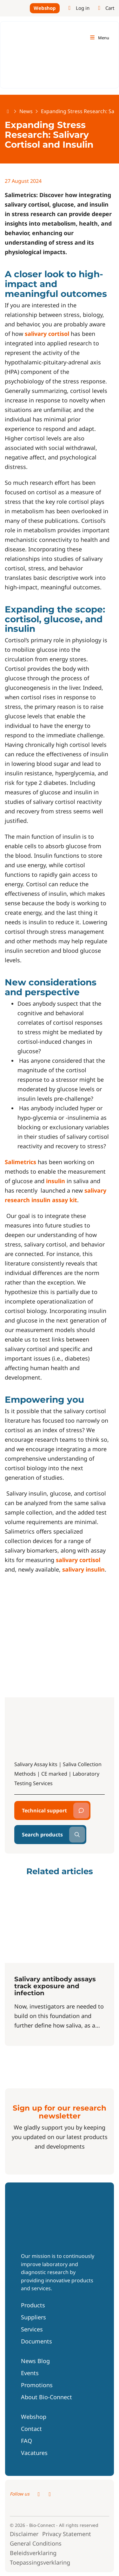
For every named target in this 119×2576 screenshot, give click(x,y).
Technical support (44, 1810)
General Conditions (36, 2543)
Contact (31, 2428)
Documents (36, 2341)
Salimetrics (20, 1162)
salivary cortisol (48, 333)
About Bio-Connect (46, 2397)
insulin (55, 1181)
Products (33, 2305)
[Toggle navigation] (99, 38)
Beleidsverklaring (33, 2553)
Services (32, 2329)
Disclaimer (24, 2534)
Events (30, 2373)
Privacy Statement (66, 2534)
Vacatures (34, 2453)
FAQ (26, 2441)
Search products (42, 1834)
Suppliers (33, 2317)
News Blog (35, 2361)
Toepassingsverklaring (40, 2562)
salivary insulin (83, 1569)
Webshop (45, 8)
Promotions (37, 2385)
